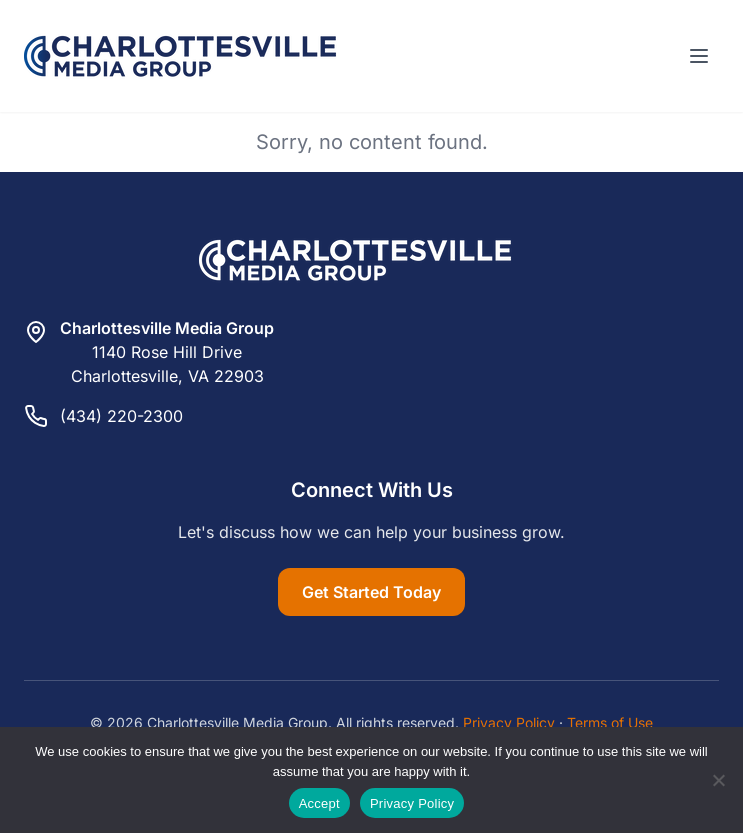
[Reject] (718, 780)
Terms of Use (610, 722)
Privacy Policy (509, 722)
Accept (319, 803)
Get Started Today (371, 592)
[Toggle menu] (699, 56)
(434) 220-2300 (121, 416)
